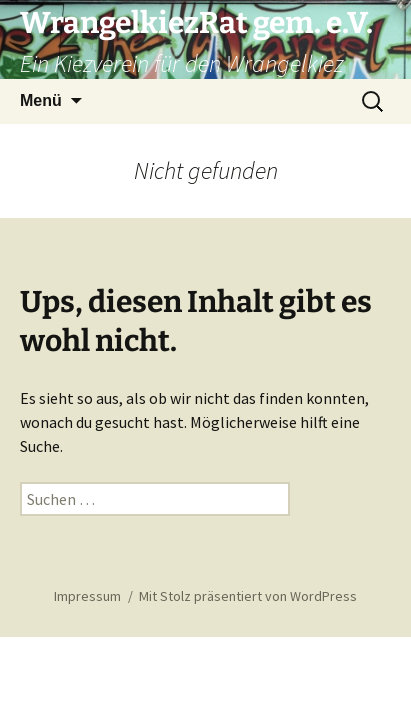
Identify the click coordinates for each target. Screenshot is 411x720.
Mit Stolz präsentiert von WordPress (248, 596)
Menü (41, 100)
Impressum (87, 596)
